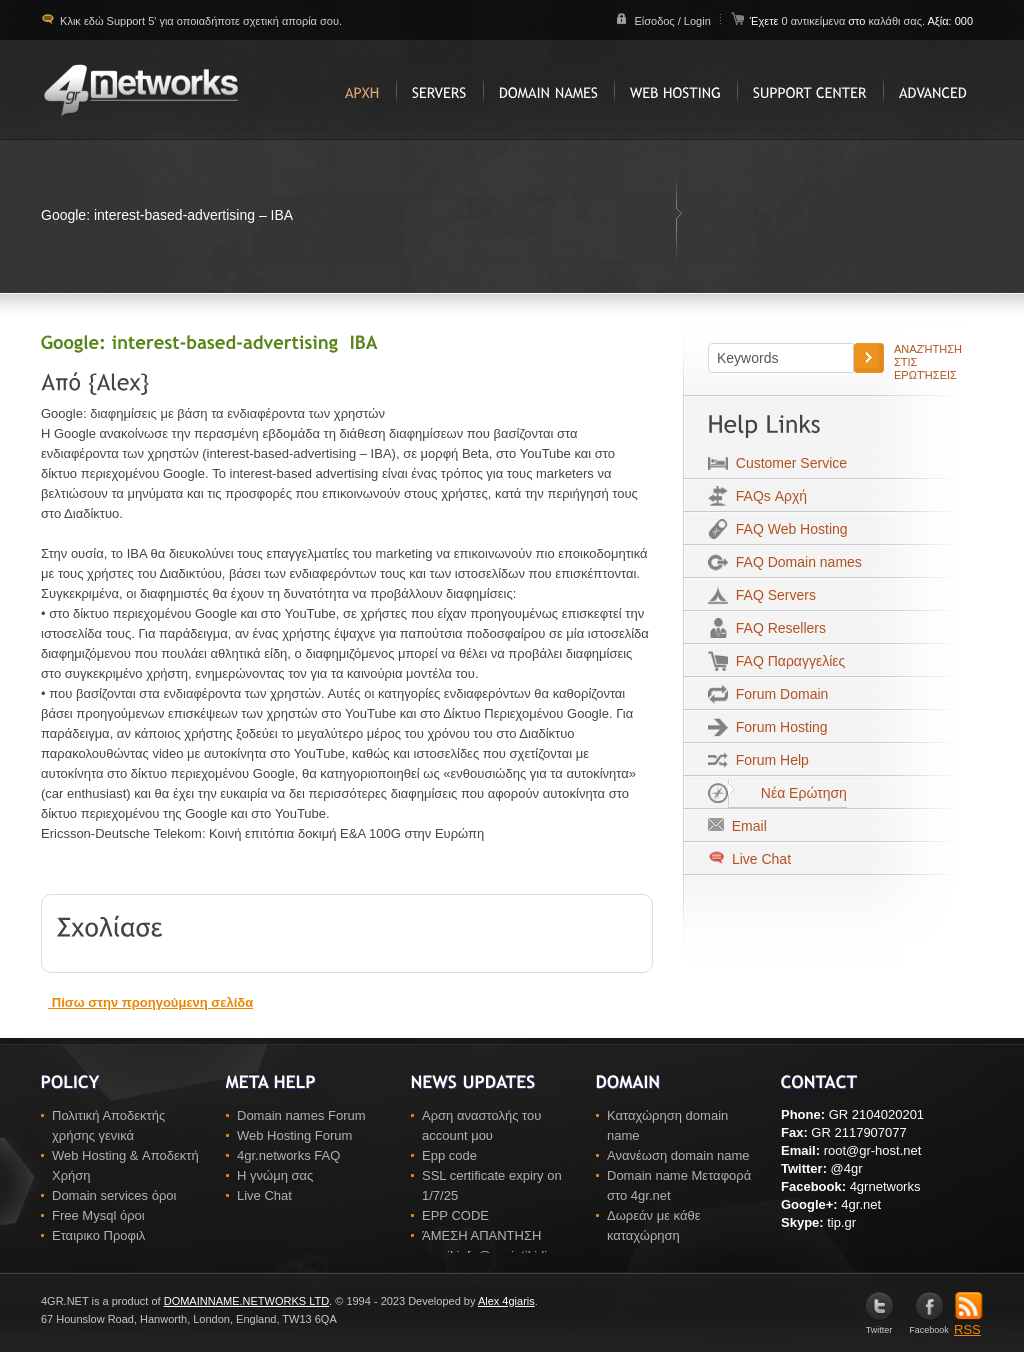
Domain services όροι (114, 1195)
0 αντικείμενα (814, 21)
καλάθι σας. (896, 21)
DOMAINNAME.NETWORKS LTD (246, 1301)
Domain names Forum (301, 1115)
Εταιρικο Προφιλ (98, 1235)
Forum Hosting (778, 727)
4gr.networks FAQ (288, 1155)
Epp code (449, 1155)
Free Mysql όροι (98, 1215)
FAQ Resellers (777, 628)
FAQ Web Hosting (788, 529)
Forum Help (768, 760)
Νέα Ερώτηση (787, 793)
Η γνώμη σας (275, 1175)
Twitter (879, 1325)
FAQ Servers (772, 595)
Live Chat (759, 859)
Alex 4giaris (506, 1301)
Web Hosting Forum (294, 1135)
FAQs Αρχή (767, 496)
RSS (968, 1323)
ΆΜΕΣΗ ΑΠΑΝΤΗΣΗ (481, 1235)
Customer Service (787, 463)
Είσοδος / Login (672, 21)
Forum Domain (778, 694)
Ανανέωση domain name (678, 1155)
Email (745, 826)
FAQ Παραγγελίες (786, 661)
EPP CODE (455, 1215)
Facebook (929, 1325)
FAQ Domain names (795, 562)
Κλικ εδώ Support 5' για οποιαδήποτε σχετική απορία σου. (199, 21)
